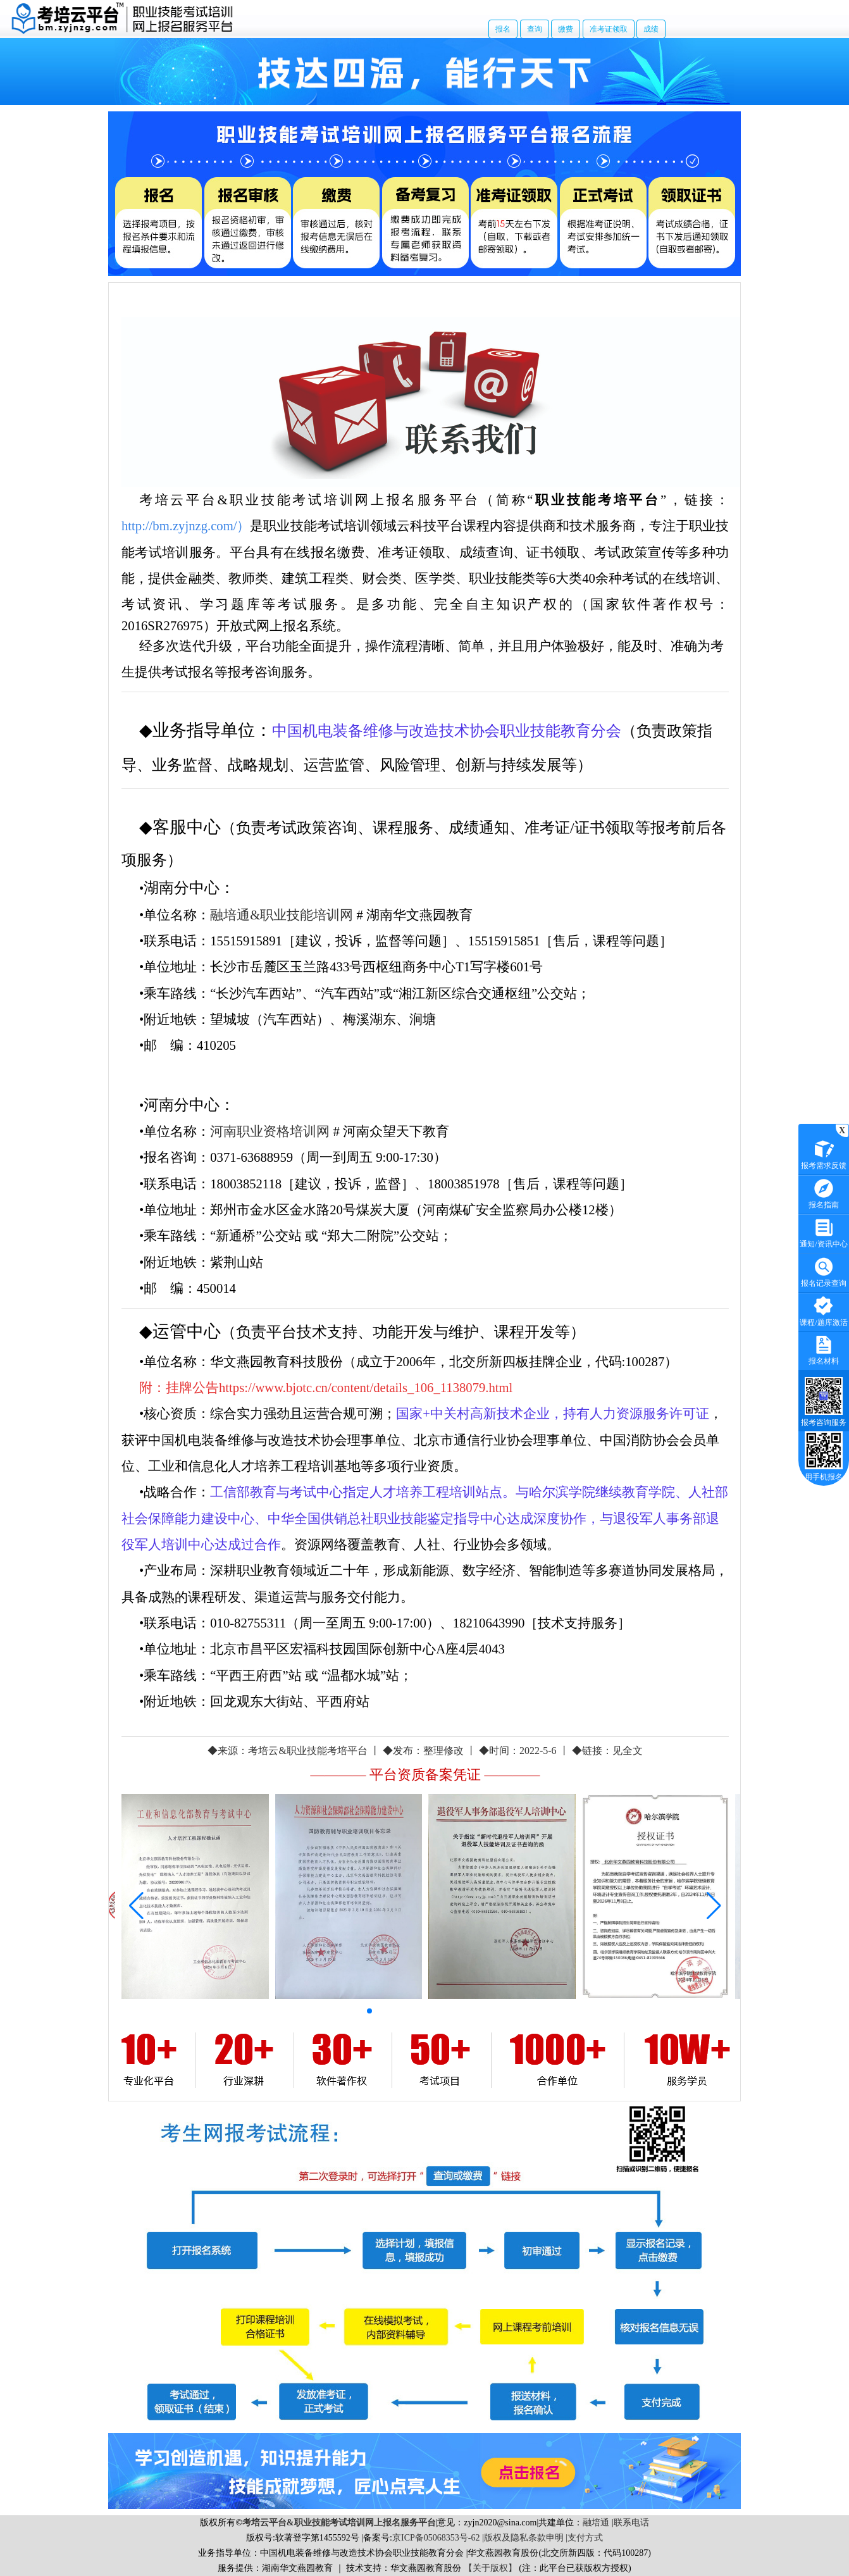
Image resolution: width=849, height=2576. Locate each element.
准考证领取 (609, 29)
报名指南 (824, 1192)
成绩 (651, 29)
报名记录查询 (823, 1271)
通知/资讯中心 (823, 1231)
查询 (534, 29)
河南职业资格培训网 (270, 1131)
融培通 (596, 2522)
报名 (503, 29)
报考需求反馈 (823, 1153)
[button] (369, 2010)
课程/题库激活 (823, 1310)
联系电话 (631, 2522)
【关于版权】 (490, 2568)
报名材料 (824, 1349)
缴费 (565, 29)
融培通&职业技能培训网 (281, 915)
